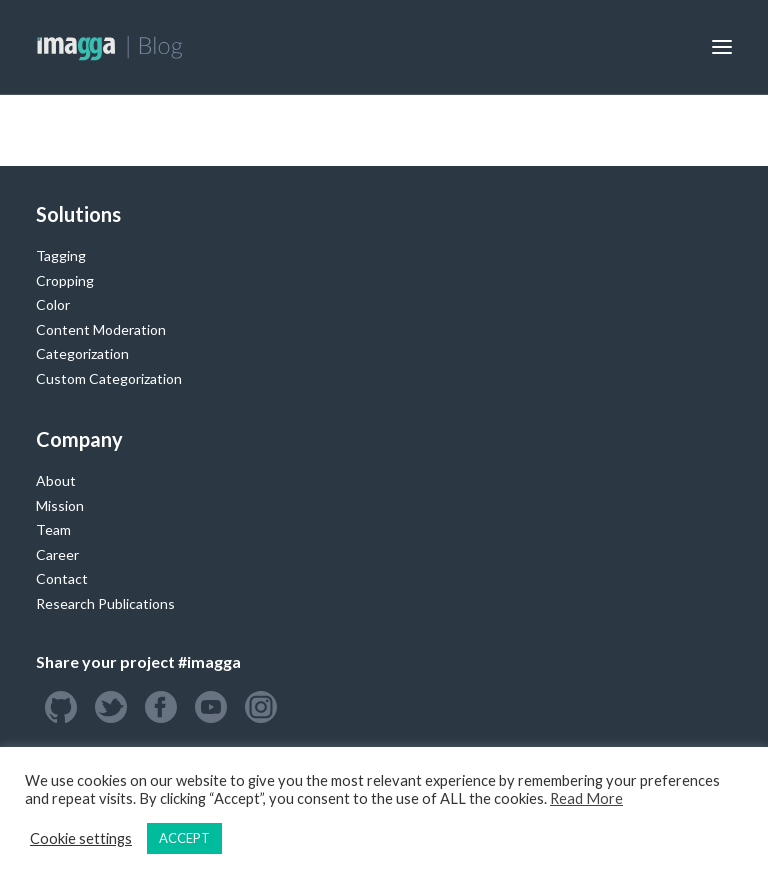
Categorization (82, 353)
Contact (62, 578)
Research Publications (105, 603)
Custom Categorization (109, 378)
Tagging (61, 255)
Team (53, 529)
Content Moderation (101, 329)
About (56, 480)
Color (53, 304)
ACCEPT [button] (184, 838)
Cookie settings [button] (81, 838)
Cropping (65, 280)
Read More (586, 798)
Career (57, 554)
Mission (60, 505)
